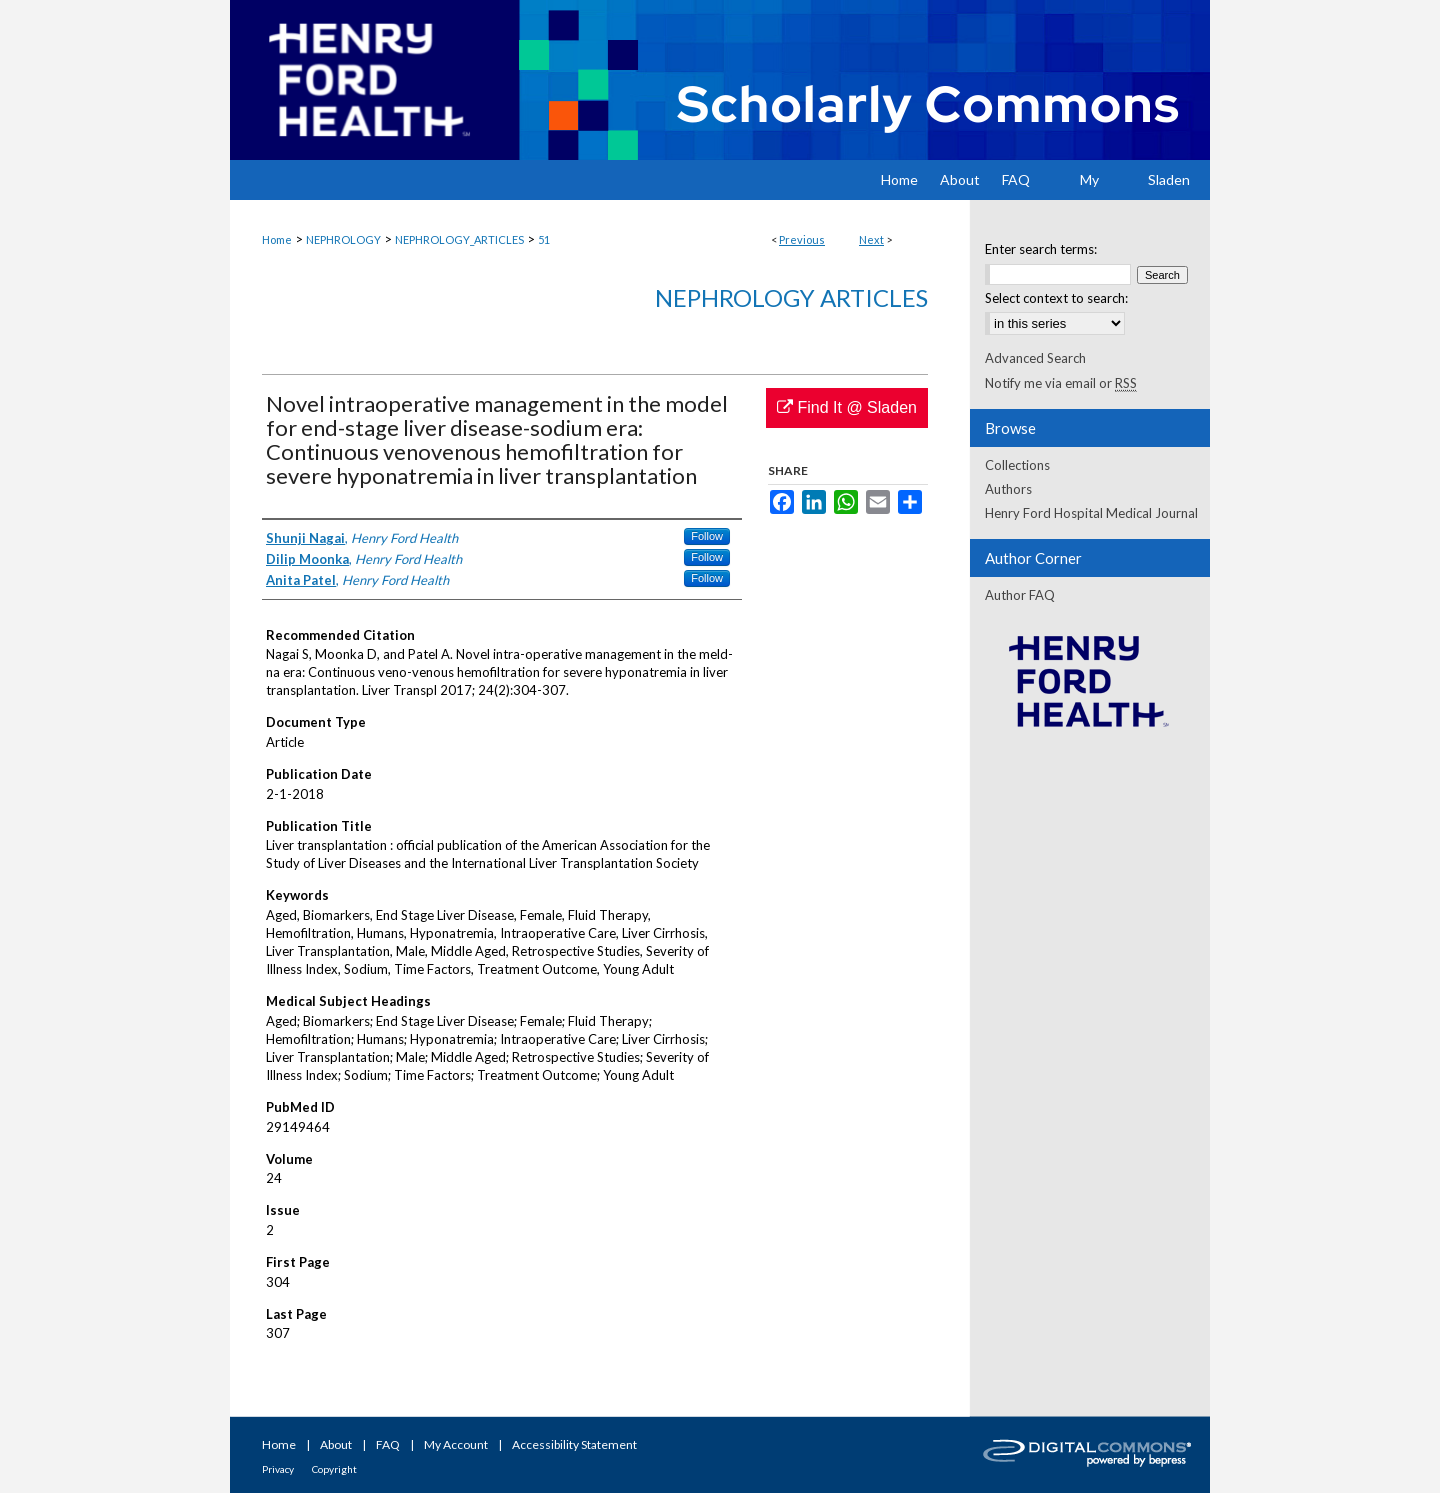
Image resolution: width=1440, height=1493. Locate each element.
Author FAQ (1020, 595)
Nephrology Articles (791, 297)
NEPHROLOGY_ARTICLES (459, 239)
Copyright (334, 1469)
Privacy (278, 1469)
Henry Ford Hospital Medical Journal (1091, 513)
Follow (707, 536)
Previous (802, 239)
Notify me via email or (1061, 383)
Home (277, 239)
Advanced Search (1035, 358)
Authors (1008, 489)
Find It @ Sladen (847, 407)
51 (544, 239)
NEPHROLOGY (343, 239)
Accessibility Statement (574, 1444)
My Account (456, 1444)
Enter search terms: (1041, 249)
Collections (1017, 465)
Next (871, 239)
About (336, 1444)
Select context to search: (1056, 298)
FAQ (388, 1444)
